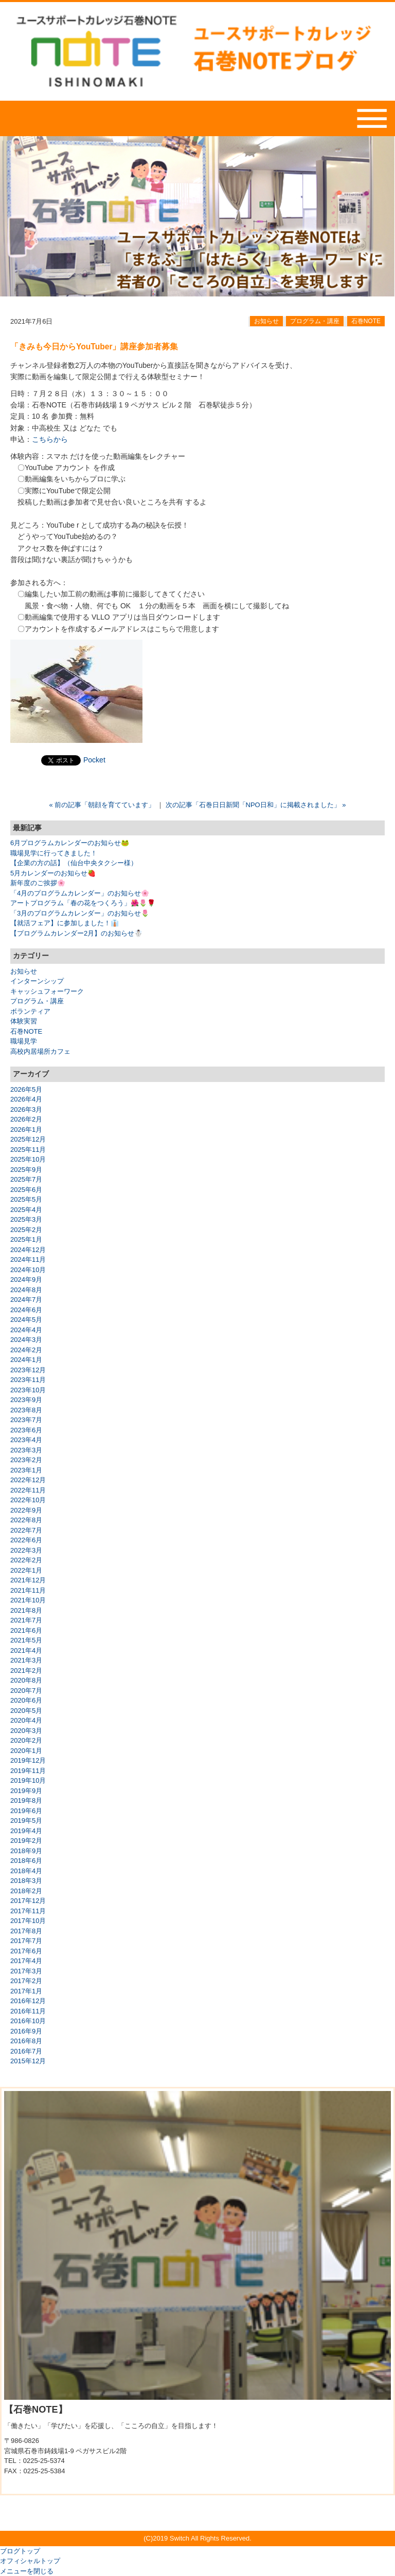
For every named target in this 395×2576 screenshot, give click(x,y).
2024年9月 (26, 1279)
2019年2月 (26, 1840)
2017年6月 (26, 1951)
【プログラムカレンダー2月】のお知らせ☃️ (76, 933)
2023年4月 (26, 1440)
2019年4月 (26, 1831)
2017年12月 (28, 1901)
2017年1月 (26, 1991)
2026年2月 (26, 1119)
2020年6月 (26, 1700)
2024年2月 (26, 1350)
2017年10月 (28, 1921)
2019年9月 (26, 1791)
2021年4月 (26, 1650)
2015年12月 (28, 2061)
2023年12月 (28, 1370)
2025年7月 (26, 1179)
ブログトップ (20, 2551)
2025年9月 (26, 1169)
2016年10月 (28, 2021)
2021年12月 (28, 1580)
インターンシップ (37, 981)
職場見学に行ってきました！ (53, 853)
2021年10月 (28, 1600)
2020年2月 (26, 1740)
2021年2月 (26, 1670)
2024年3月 (26, 1339)
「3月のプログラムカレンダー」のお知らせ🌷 (79, 913)
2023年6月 (26, 1430)
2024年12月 (28, 1250)
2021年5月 (26, 1640)
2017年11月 (28, 1911)
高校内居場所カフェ (40, 1051)
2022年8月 (26, 1520)
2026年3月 (26, 1109)
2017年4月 (26, 1961)
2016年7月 (26, 2051)
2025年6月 (26, 1189)
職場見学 (23, 1041)
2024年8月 (26, 1290)
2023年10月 (28, 1390)
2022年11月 (28, 1490)
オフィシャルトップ (30, 2561)
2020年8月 (26, 1680)
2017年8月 (26, 1931)
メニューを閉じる (26, 2571)
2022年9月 (26, 1510)
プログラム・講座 (314, 321)
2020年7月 (26, 1690)
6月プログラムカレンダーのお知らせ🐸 (69, 843)
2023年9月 (26, 1400)
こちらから (50, 439)
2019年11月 (28, 1771)
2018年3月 (26, 1880)
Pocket (94, 760)
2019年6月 (26, 1811)
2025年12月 (28, 1139)
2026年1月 (26, 1129)
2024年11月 (28, 1259)
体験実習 (23, 1021)
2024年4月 (26, 1330)
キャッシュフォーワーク (47, 991)
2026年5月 (26, 1089)
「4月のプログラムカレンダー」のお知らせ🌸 (79, 893)
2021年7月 (26, 1620)
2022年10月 (28, 1500)
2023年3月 (26, 1450)
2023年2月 (26, 1460)
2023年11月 (28, 1380)
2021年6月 (26, 1630)
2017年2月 (26, 1981)
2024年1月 (26, 1360)
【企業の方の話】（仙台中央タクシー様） (73, 863)
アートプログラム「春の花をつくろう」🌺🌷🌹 (82, 903)
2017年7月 (26, 1941)
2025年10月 (28, 1159)
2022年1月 (26, 1570)
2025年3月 (26, 1219)
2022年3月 (26, 1550)
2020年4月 (26, 1720)
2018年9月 (26, 1851)
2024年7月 (26, 1299)
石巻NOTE (366, 321)
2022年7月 (26, 1530)
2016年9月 (26, 2031)
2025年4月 (26, 1210)
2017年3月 (26, 1971)
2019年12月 (28, 1760)
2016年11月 (28, 2011)
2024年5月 (26, 1319)
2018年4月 (26, 1871)
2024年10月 (28, 1270)
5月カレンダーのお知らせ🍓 (53, 873)
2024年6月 (26, 1310)
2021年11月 (28, 1590)
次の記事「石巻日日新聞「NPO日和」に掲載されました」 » (256, 805)
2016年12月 (28, 2001)
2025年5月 (26, 1199)
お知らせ (266, 321)
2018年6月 (26, 1860)
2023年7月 (26, 1420)
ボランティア (30, 1011)
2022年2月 (26, 1560)
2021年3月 (26, 1660)
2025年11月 (28, 1149)
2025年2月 (26, 1230)
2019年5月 (26, 1820)
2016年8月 (26, 2041)
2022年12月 (28, 1480)
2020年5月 (26, 1710)
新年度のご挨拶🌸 (37, 883)
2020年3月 (26, 1730)
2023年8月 (26, 1410)
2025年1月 (26, 1239)
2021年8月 (26, 1610)
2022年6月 (26, 1540)
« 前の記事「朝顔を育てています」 (102, 805)
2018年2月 (26, 1891)
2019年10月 (28, 1780)
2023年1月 (26, 1470)
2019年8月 (26, 1800)
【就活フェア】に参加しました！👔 (64, 923)
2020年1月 (26, 1750)
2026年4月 (26, 1099)
